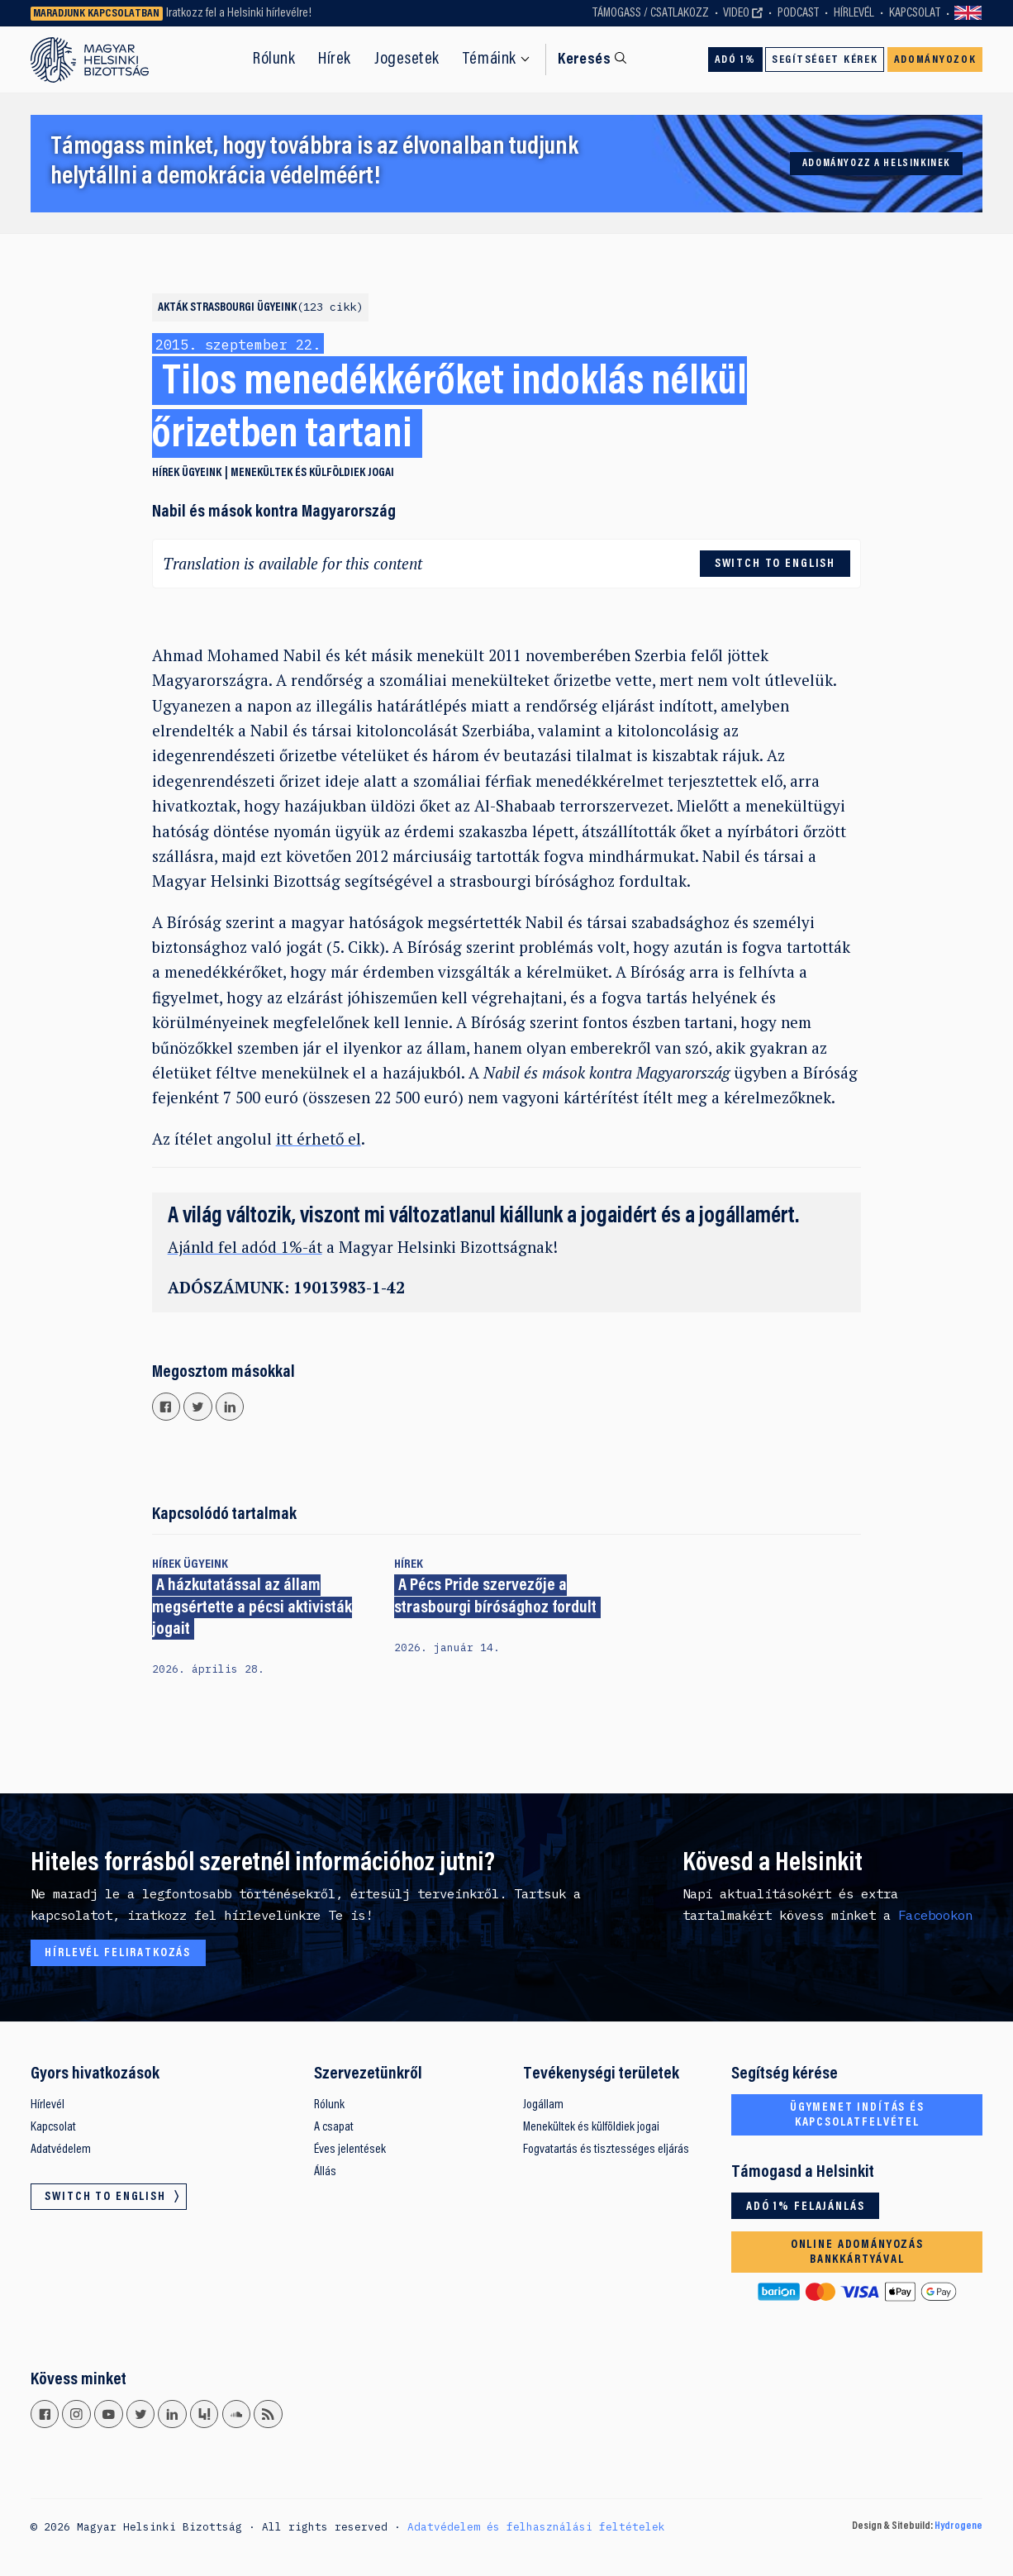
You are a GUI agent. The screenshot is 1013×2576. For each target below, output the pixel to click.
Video (736, 13)
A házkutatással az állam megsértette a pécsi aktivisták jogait (252, 1609)
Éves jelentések (350, 2149)
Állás (325, 2171)
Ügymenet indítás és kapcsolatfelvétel (857, 2115)
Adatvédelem (61, 2149)
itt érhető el (318, 1138)
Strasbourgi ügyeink (276, 308)
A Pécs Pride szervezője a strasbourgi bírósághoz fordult (495, 1597)
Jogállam (543, 2105)
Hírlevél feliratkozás (118, 1953)
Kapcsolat (914, 13)
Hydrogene (958, 2526)
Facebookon (935, 1915)
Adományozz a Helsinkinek (876, 164)
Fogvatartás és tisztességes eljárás (606, 2149)
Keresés (584, 60)
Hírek (334, 59)
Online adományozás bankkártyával (857, 2252)
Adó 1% (735, 60)
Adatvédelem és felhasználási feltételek (536, 2526)
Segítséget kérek (824, 60)
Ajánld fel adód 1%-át (245, 1246)
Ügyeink (201, 473)
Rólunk (274, 59)
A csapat (334, 2127)
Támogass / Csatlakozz (650, 13)
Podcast (798, 13)
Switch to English (968, 14)
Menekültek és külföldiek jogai (312, 473)
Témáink (489, 59)
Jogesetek (407, 59)
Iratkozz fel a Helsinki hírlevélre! (239, 13)
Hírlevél (854, 13)
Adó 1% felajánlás (805, 2207)
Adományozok (935, 60)
